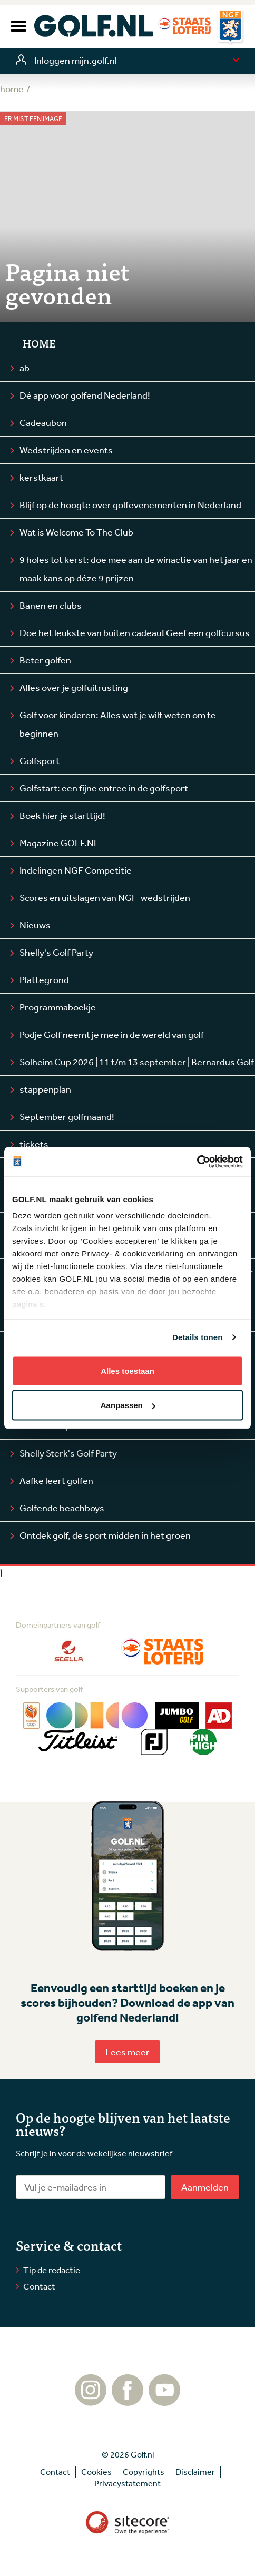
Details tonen (197, 1337)
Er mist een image (33, 118)
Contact (39, 2286)
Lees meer (127, 2051)
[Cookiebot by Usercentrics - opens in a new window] (197, 1162)
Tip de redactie (51, 2269)
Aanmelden (205, 2187)
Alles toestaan (127, 1370)
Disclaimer (195, 2471)
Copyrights (143, 2471)
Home (39, 343)
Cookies (96, 2471)
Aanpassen (128, 1405)
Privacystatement (127, 2483)
